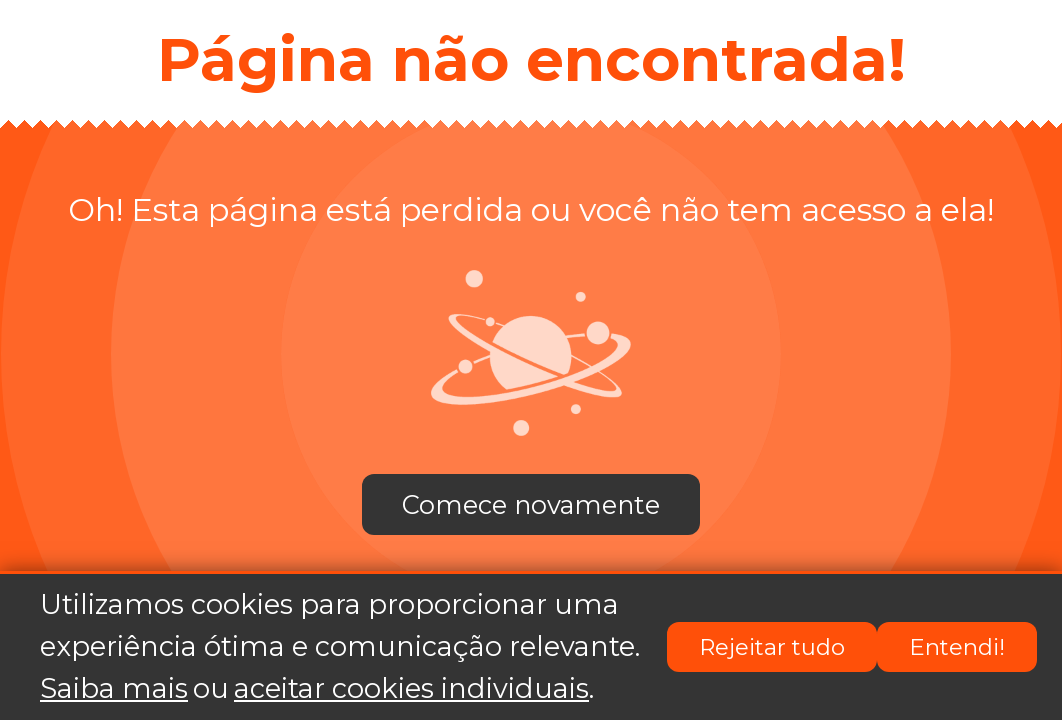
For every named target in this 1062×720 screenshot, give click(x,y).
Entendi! (957, 648)
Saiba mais (114, 689)
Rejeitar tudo (772, 648)
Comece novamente (531, 504)
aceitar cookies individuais (411, 689)
